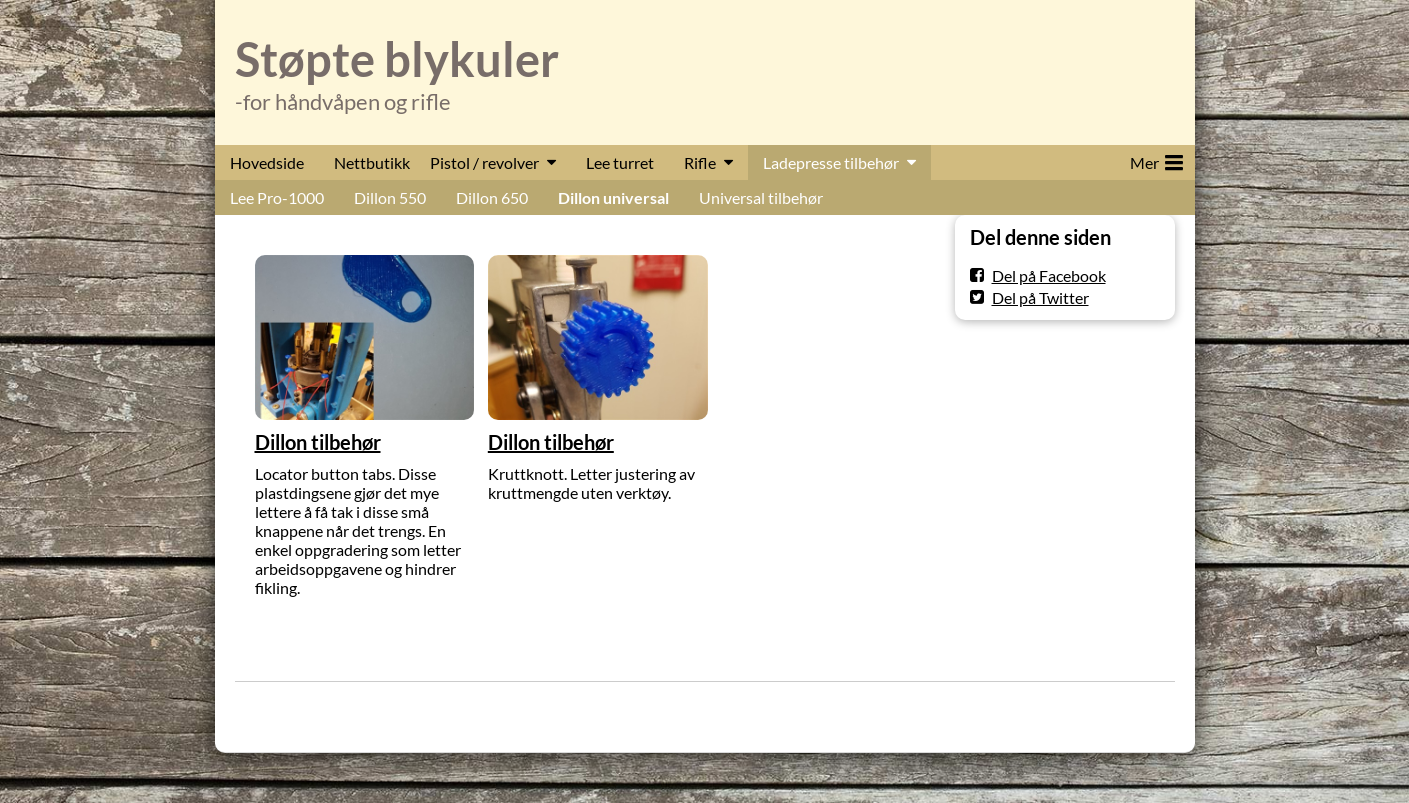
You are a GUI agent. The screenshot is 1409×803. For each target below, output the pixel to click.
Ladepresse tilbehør (831, 162)
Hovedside (267, 162)
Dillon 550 (390, 197)
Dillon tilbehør (318, 442)
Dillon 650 (492, 197)
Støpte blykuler (397, 59)
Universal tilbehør (761, 197)
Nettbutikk (372, 162)
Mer (1156, 159)
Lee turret (620, 162)
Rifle (700, 162)
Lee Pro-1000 (277, 197)
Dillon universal (613, 197)
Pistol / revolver (484, 162)
